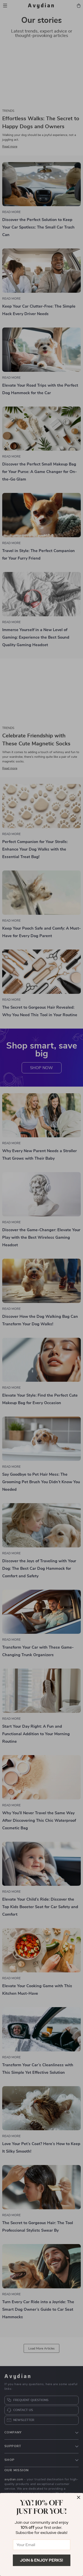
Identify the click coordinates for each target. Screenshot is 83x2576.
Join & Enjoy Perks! (41, 2560)
